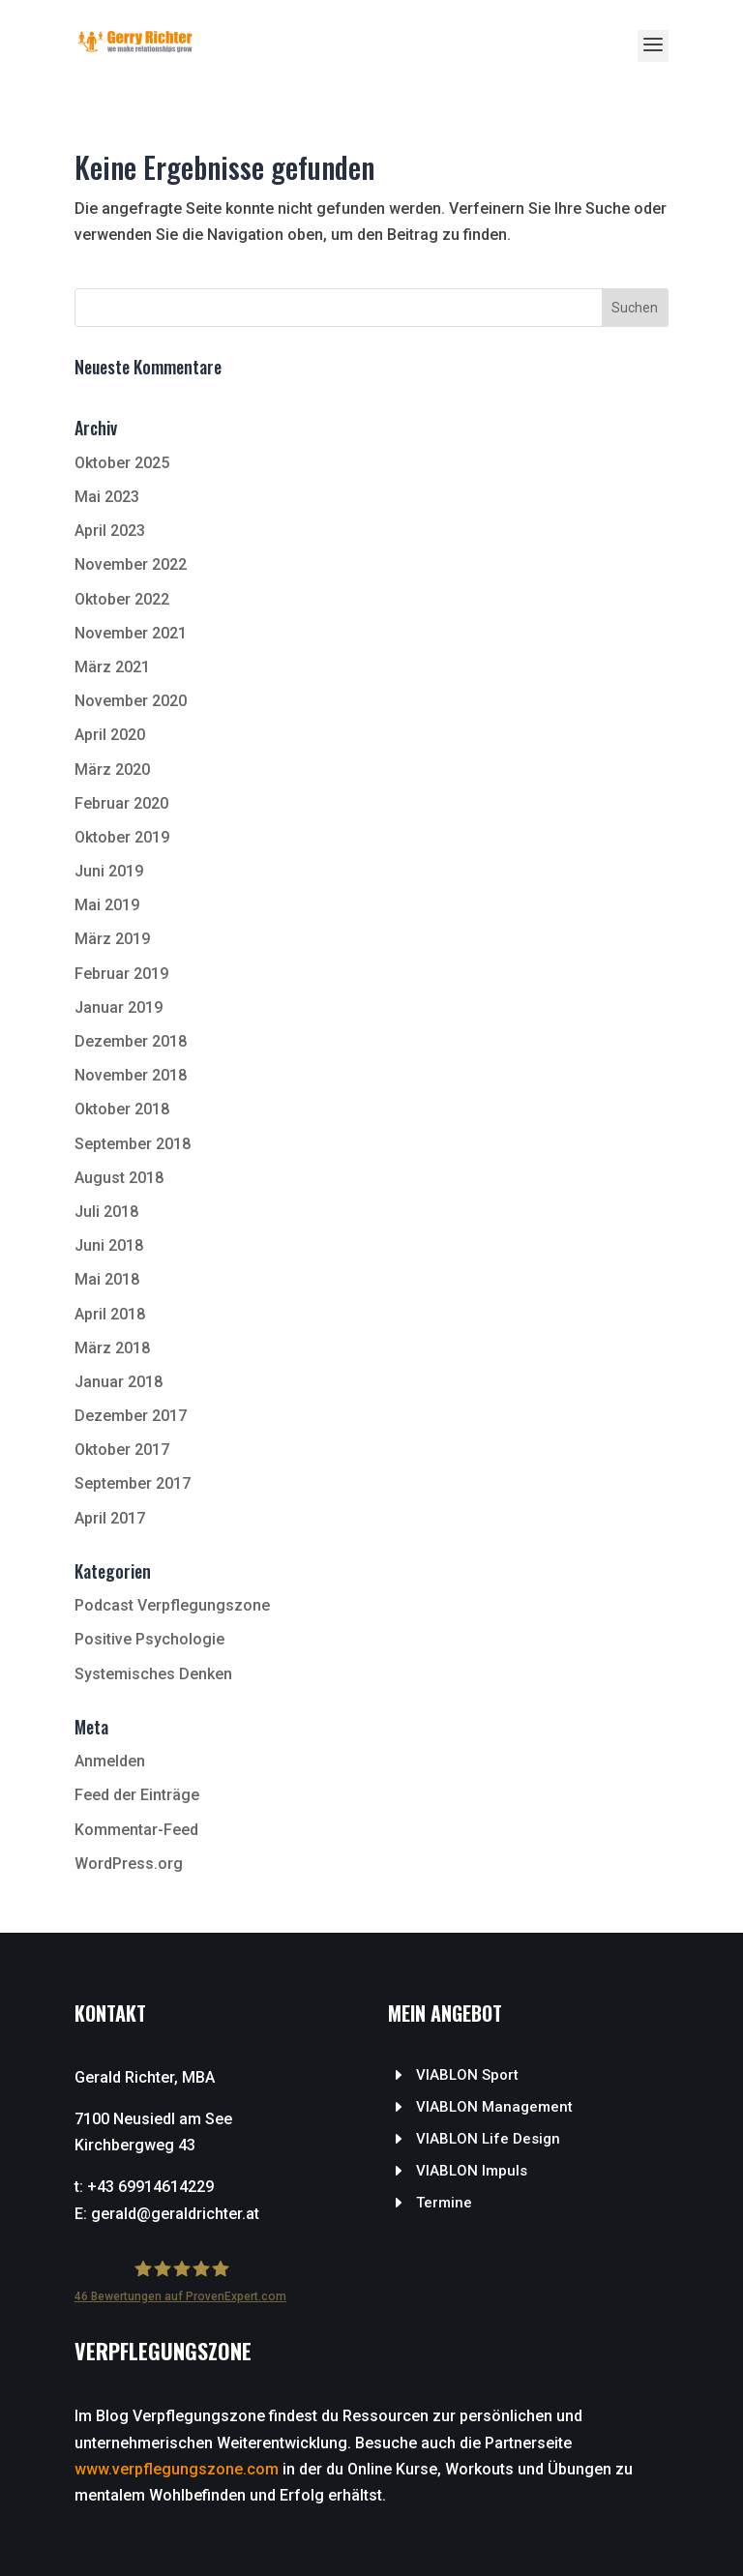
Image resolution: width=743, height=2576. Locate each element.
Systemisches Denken (153, 1674)
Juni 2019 (108, 871)
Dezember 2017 (130, 1415)
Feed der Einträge (136, 1795)
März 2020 (112, 769)
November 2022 (130, 564)
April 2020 (109, 734)
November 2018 (130, 1075)
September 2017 (132, 1483)
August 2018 (118, 1178)
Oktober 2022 (121, 599)
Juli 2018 (106, 1211)
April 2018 (109, 1314)
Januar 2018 (118, 1382)
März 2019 (112, 939)
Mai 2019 (106, 905)
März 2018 (112, 1348)
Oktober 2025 (121, 463)
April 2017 (109, 1518)
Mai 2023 (106, 497)
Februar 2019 (121, 973)
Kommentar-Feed (136, 1830)
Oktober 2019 (121, 837)
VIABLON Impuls (471, 2170)
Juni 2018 (108, 1245)
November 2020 (130, 701)
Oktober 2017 (121, 1449)
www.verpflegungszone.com (176, 2469)
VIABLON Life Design (488, 2138)
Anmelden (109, 1761)
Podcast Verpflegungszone (172, 1605)
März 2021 (112, 667)
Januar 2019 (118, 1007)
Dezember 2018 (130, 1041)
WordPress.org (128, 1863)
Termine (444, 2202)
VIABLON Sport (467, 2075)
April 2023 (109, 530)
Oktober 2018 (121, 1109)
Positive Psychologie (149, 1639)
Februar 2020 (121, 803)
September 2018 (132, 1144)
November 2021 (130, 633)
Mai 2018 (106, 1279)
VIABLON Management (494, 2107)
